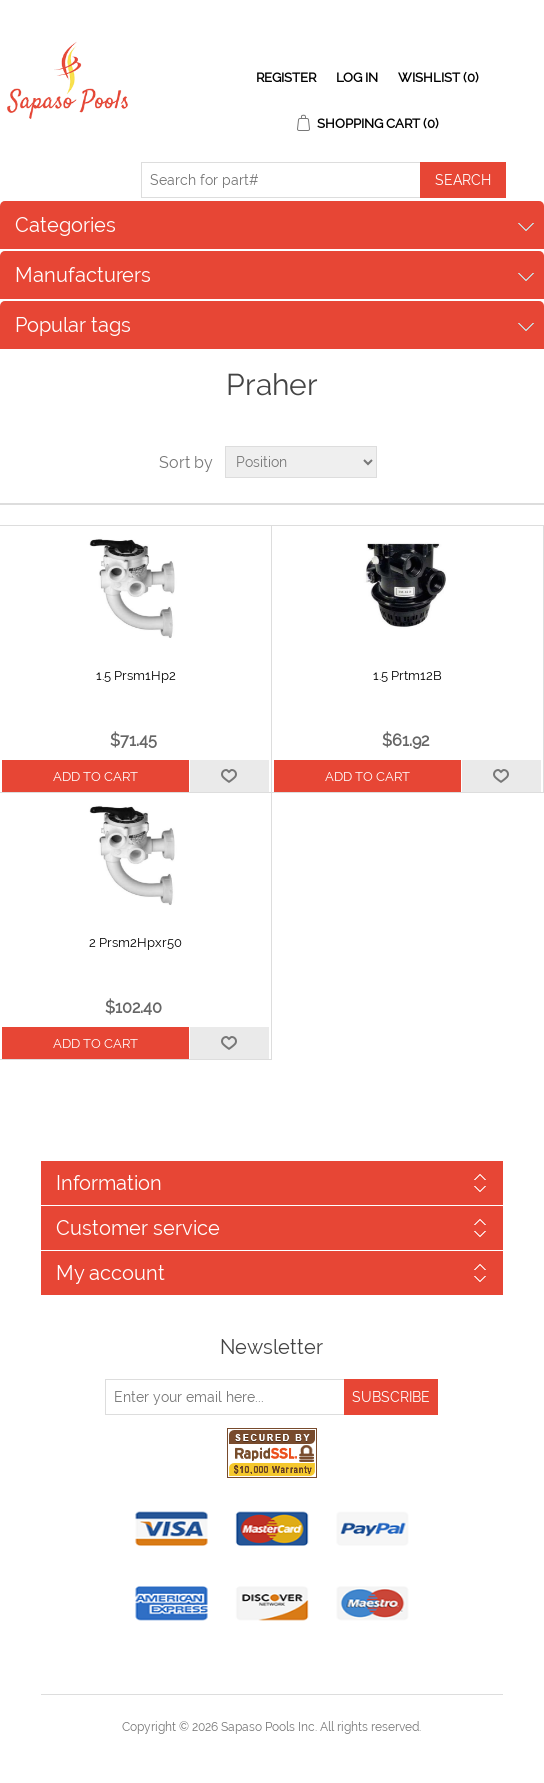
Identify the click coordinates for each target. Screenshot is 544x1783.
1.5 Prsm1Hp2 (136, 675)
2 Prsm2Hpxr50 (135, 942)
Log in (357, 77)
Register (286, 77)
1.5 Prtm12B (407, 675)
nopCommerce (306, 1751)
